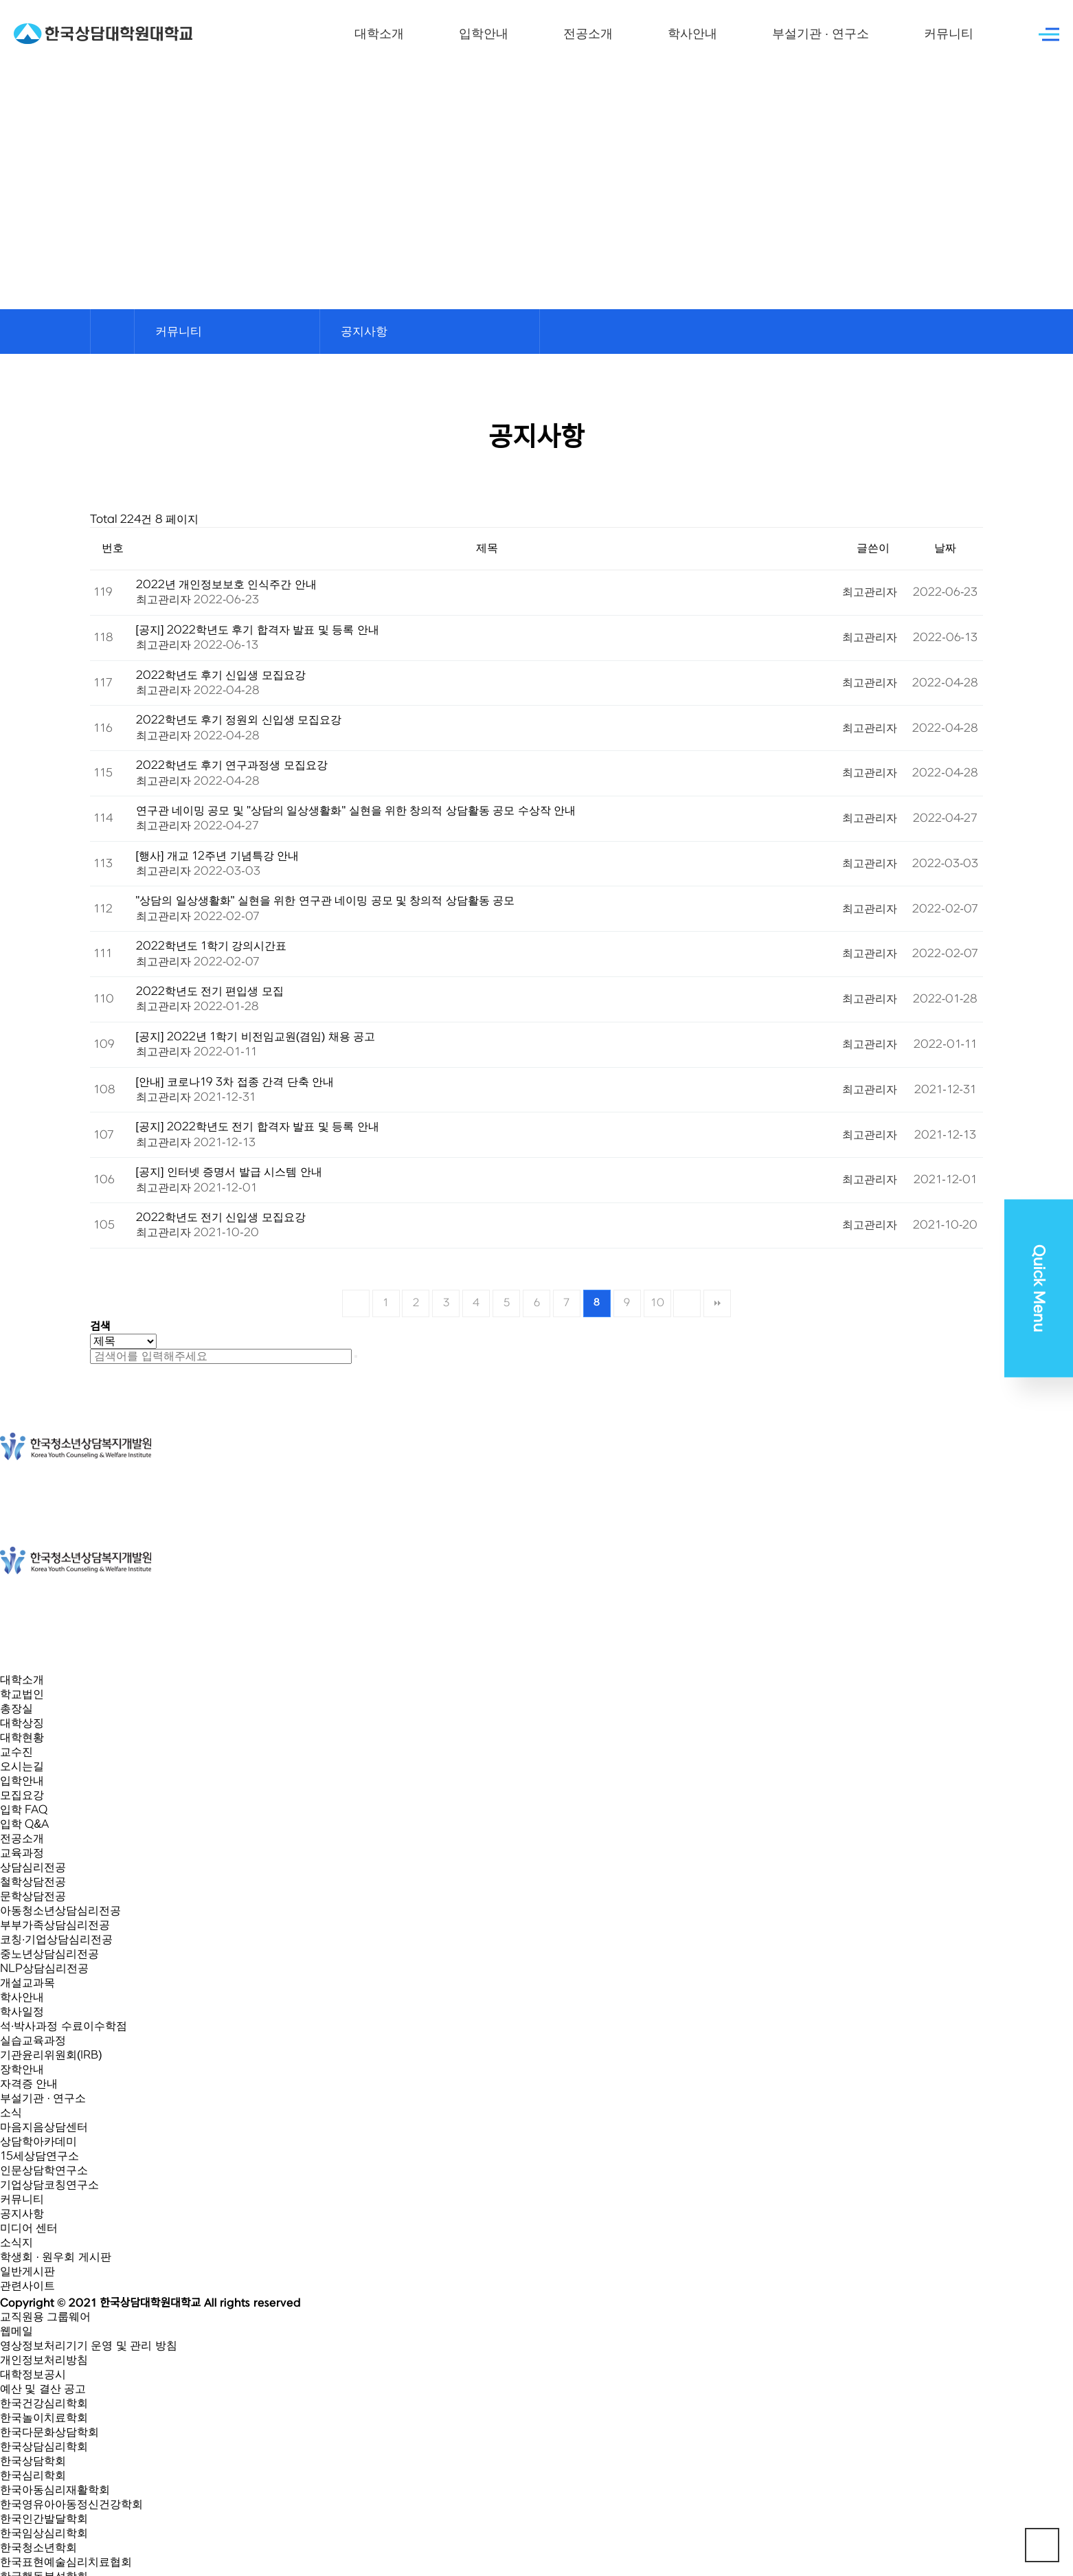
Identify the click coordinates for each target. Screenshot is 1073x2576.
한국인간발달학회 (44, 2519)
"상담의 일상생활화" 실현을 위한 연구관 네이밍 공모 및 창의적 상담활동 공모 (325, 901)
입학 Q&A (24, 1824)
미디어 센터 (29, 2228)
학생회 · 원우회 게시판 (55, 2257)
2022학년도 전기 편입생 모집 (210, 991)
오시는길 (22, 1766)
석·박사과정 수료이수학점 (63, 2026)
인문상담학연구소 (44, 2170)
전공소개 (588, 34)
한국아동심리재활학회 (55, 2490)
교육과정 (22, 1853)
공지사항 (22, 2214)
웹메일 (16, 2331)
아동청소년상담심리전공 (60, 1911)
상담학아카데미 (38, 2142)
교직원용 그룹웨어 (45, 2317)
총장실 (16, 1709)
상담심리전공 (33, 1867)
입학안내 (483, 34)
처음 (356, 1303)
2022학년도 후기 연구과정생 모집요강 (232, 765)
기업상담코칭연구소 (49, 2185)
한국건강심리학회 (44, 2403)
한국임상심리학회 (44, 2533)
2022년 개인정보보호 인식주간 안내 (226, 585)
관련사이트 (27, 2286)
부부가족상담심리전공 (55, 1925)
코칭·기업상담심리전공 (56, 1940)
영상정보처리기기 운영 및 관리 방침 (88, 2346)
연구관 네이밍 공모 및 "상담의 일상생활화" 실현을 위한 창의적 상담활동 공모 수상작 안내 (356, 811)
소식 (11, 2113)
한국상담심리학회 (44, 2447)
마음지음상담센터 (44, 2127)
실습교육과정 (33, 2041)
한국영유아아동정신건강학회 (71, 2504)
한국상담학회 (33, 2461)
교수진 (16, 1752)
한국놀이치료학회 (44, 2418)
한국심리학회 (33, 2475)
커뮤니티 (948, 34)
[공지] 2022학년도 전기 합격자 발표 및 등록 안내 (257, 1127)
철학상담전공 (33, 1882)
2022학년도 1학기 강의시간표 (211, 946)
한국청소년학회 (38, 2548)
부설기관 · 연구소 (820, 34)
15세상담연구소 (39, 2156)
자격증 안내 (29, 2084)
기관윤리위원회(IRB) (51, 2055)
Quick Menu (1039, 1288)
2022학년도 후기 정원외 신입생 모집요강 (239, 720)
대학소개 (379, 34)
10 (657, 1303)
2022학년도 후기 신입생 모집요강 (221, 675)
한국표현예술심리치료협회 (66, 2562)
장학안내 (22, 2069)
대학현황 (22, 1738)
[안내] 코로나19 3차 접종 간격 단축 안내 (235, 1082)
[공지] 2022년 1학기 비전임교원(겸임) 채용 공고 (256, 1037)
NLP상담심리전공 (44, 1968)
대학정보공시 (33, 2374)
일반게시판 (27, 2271)
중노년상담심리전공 (49, 1954)
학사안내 (692, 34)
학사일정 (22, 2012)
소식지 (16, 2243)
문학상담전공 (33, 1896)
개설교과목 (27, 1983)
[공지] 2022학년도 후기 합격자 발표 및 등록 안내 (257, 630)
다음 (687, 1303)
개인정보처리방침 (44, 2360)
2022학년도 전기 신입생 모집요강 (221, 1217)
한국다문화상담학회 (49, 2432)
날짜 (945, 548)
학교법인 (22, 1694)
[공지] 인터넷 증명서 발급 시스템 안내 (229, 1172)
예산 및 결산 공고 (43, 2389)
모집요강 (22, 1795)
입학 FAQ (23, 1810)
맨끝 (717, 1303)
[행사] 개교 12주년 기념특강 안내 (218, 856)
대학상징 (22, 1723)
